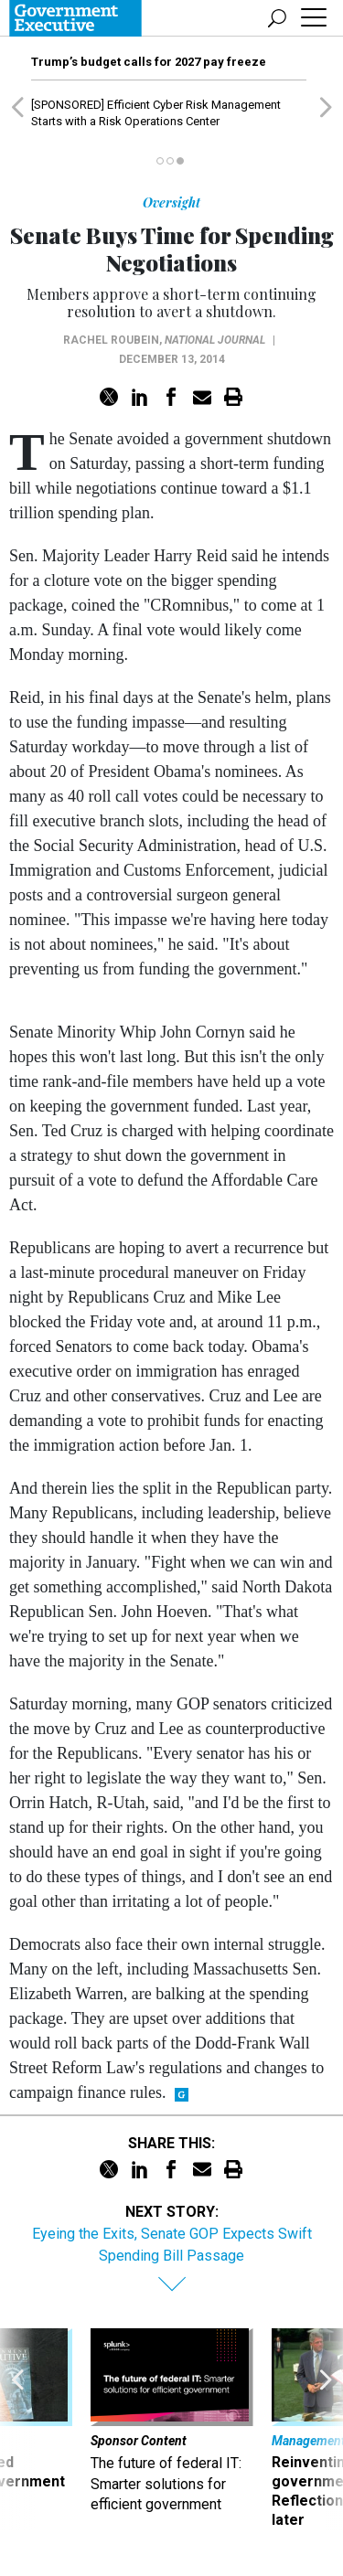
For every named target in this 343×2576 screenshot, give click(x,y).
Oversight (171, 202)
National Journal (215, 340)
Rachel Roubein (111, 340)
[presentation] (17, 2428)
